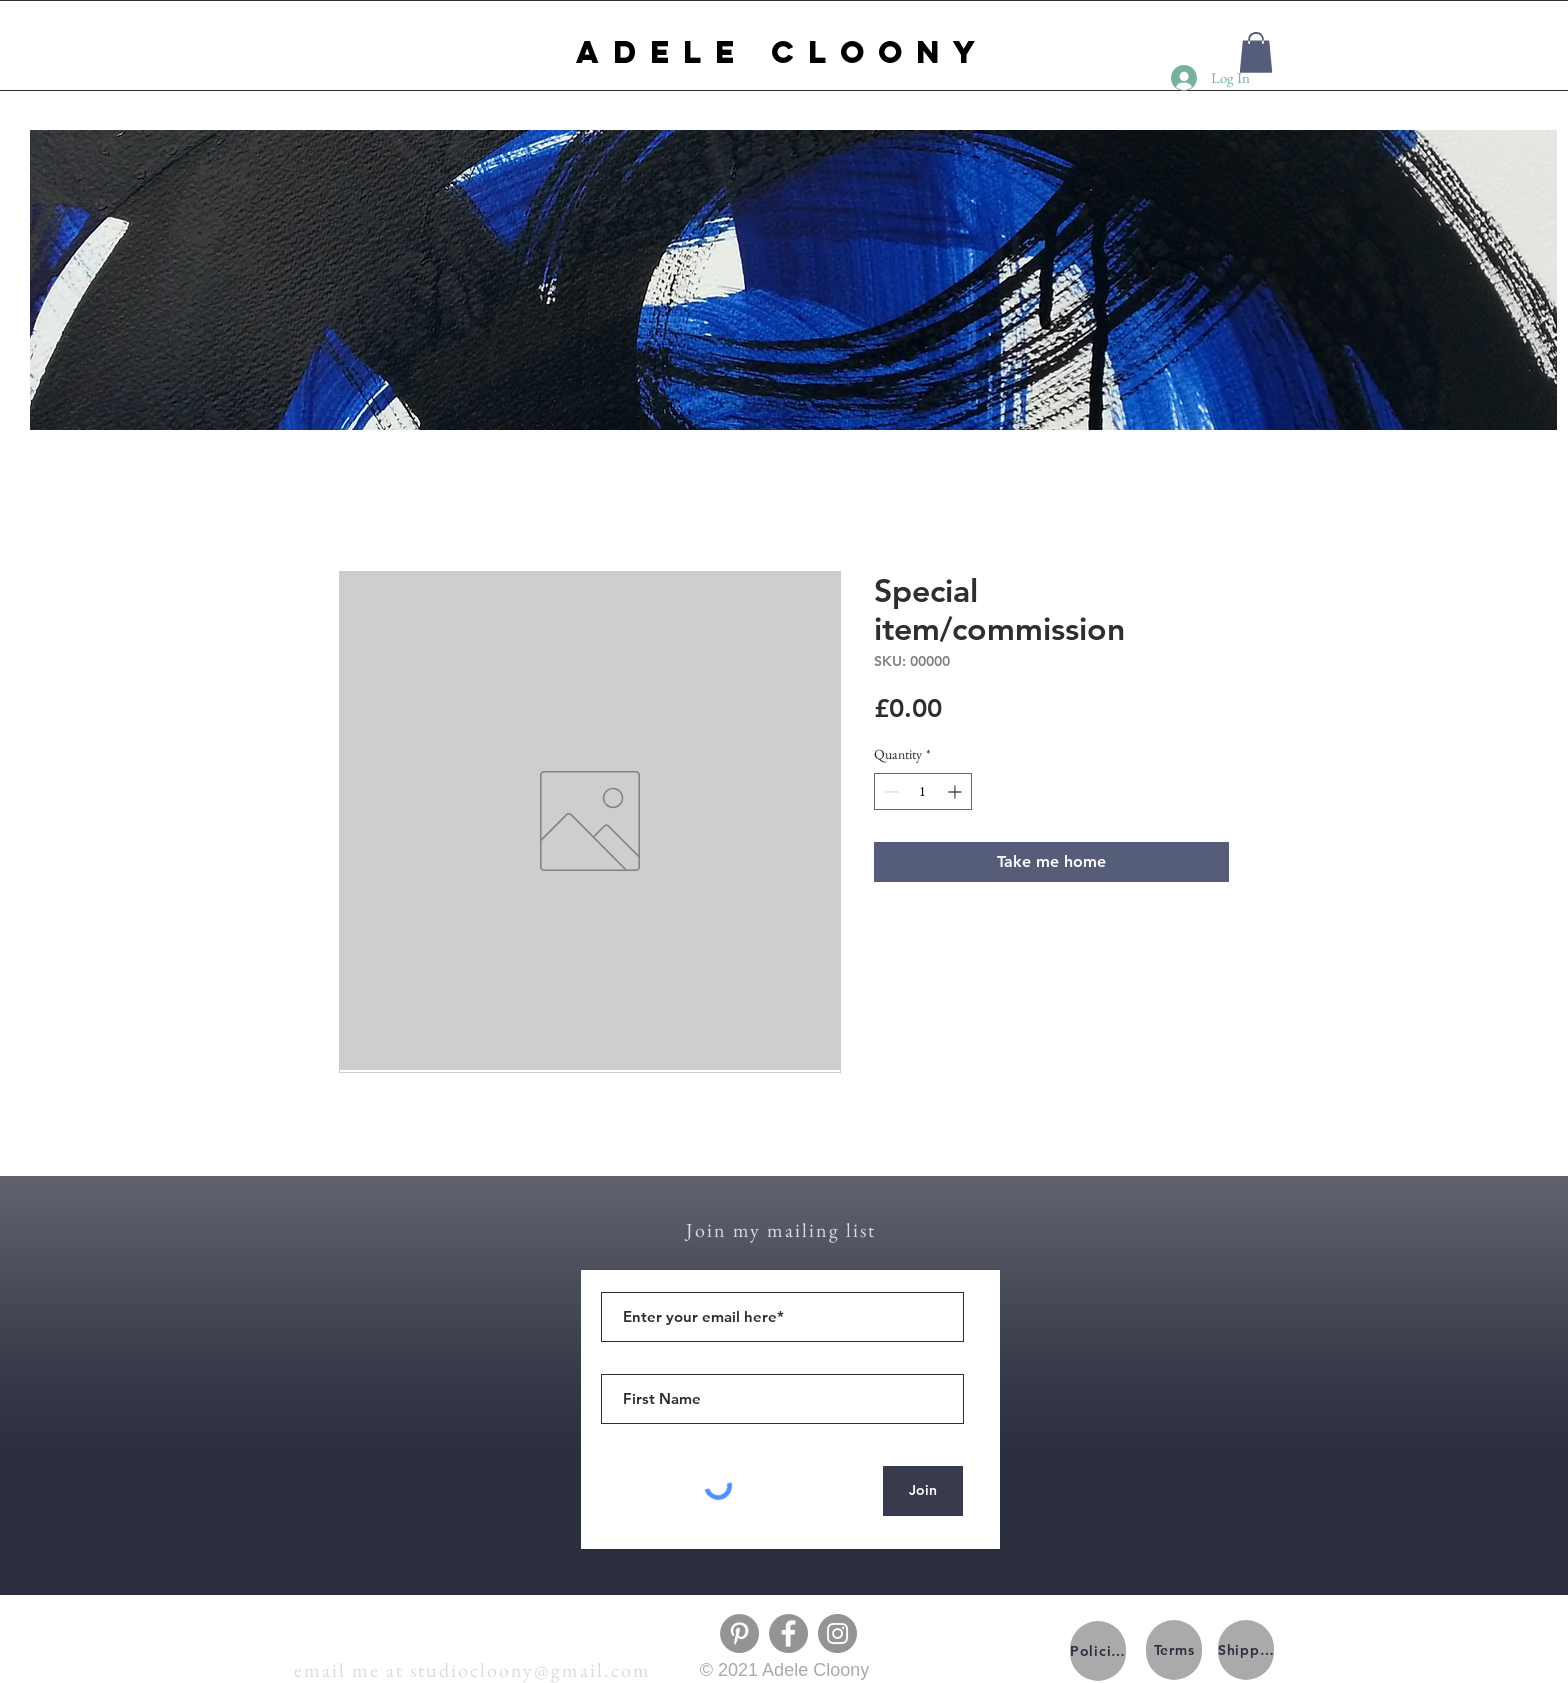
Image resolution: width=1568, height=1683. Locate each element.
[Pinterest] (739, 1633)
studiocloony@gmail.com (530, 1670)
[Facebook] (788, 1633)
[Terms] (1174, 1650)
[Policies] (1098, 1651)
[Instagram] (837, 1633)
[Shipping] (1246, 1650)
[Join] (923, 1491)
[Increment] (956, 791)
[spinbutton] (923, 791)
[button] (1256, 52)
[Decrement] (889, 791)
